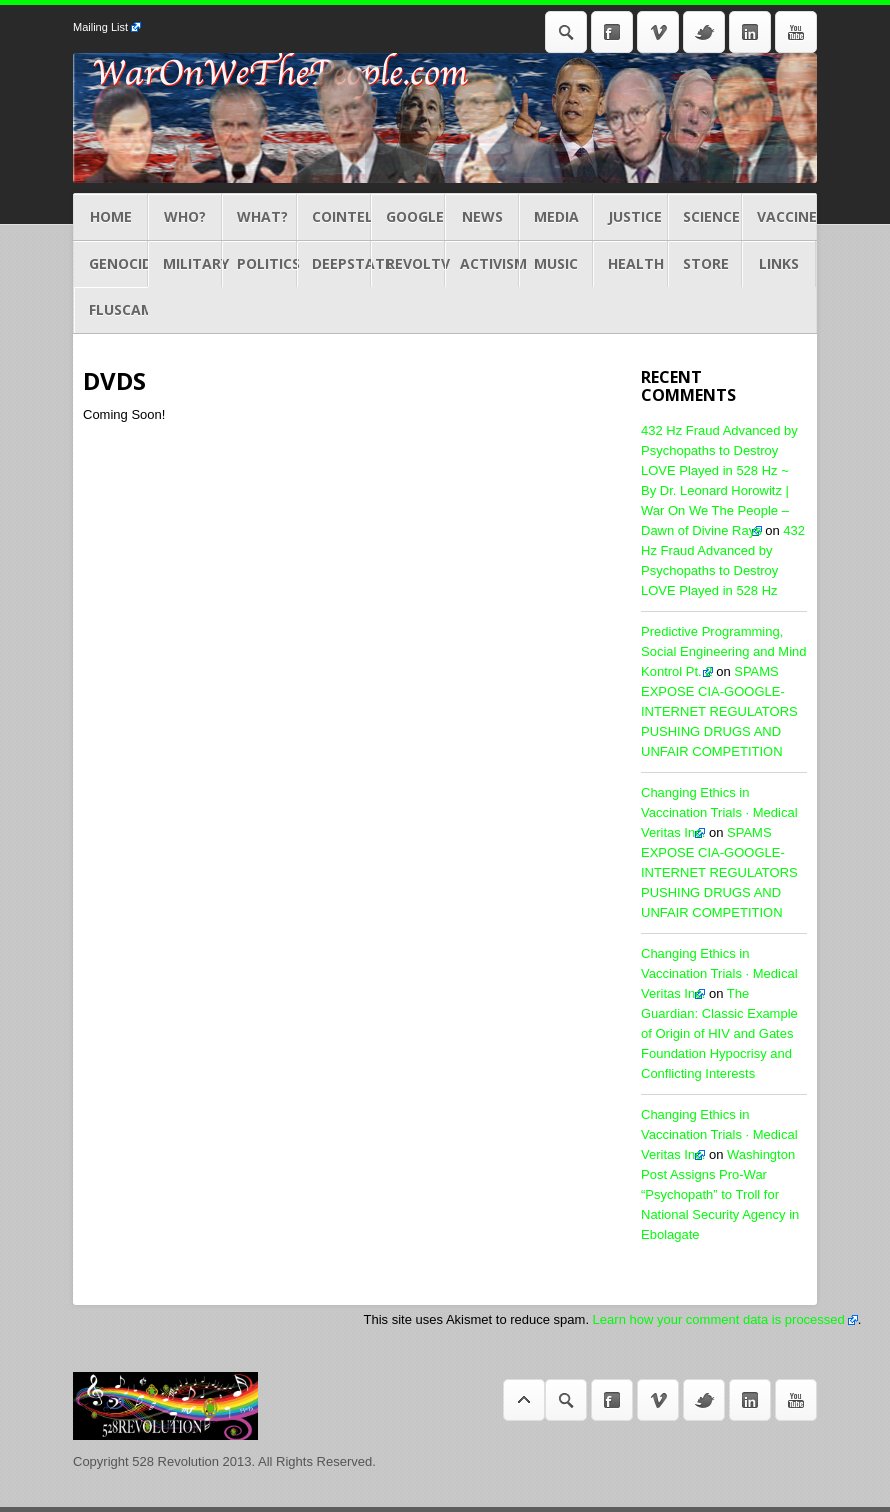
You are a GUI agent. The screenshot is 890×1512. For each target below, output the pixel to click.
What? (259, 217)
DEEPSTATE (334, 264)
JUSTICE (630, 217)
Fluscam (111, 310)
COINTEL (334, 217)
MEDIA (556, 217)
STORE (705, 264)
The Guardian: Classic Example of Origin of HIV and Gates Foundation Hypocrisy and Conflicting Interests (719, 1033)
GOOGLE (408, 217)
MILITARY (185, 264)
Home (111, 217)
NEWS (482, 217)
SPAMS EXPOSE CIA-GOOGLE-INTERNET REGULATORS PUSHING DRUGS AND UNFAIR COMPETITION (719, 711)
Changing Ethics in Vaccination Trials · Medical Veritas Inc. (719, 812)
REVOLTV (408, 264)
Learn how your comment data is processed (719, 1319)
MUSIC (556, 264)
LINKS (779, 264)
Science (705, 217)
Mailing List (100, 27)
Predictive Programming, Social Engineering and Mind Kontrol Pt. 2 (724, 651)
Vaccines (779, 217)
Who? (185, 217)
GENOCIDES (111, 264)
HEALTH (630, 264)
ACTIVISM (482, 264)
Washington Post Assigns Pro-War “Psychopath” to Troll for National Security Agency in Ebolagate (720, 1194)
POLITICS (259, 264)
